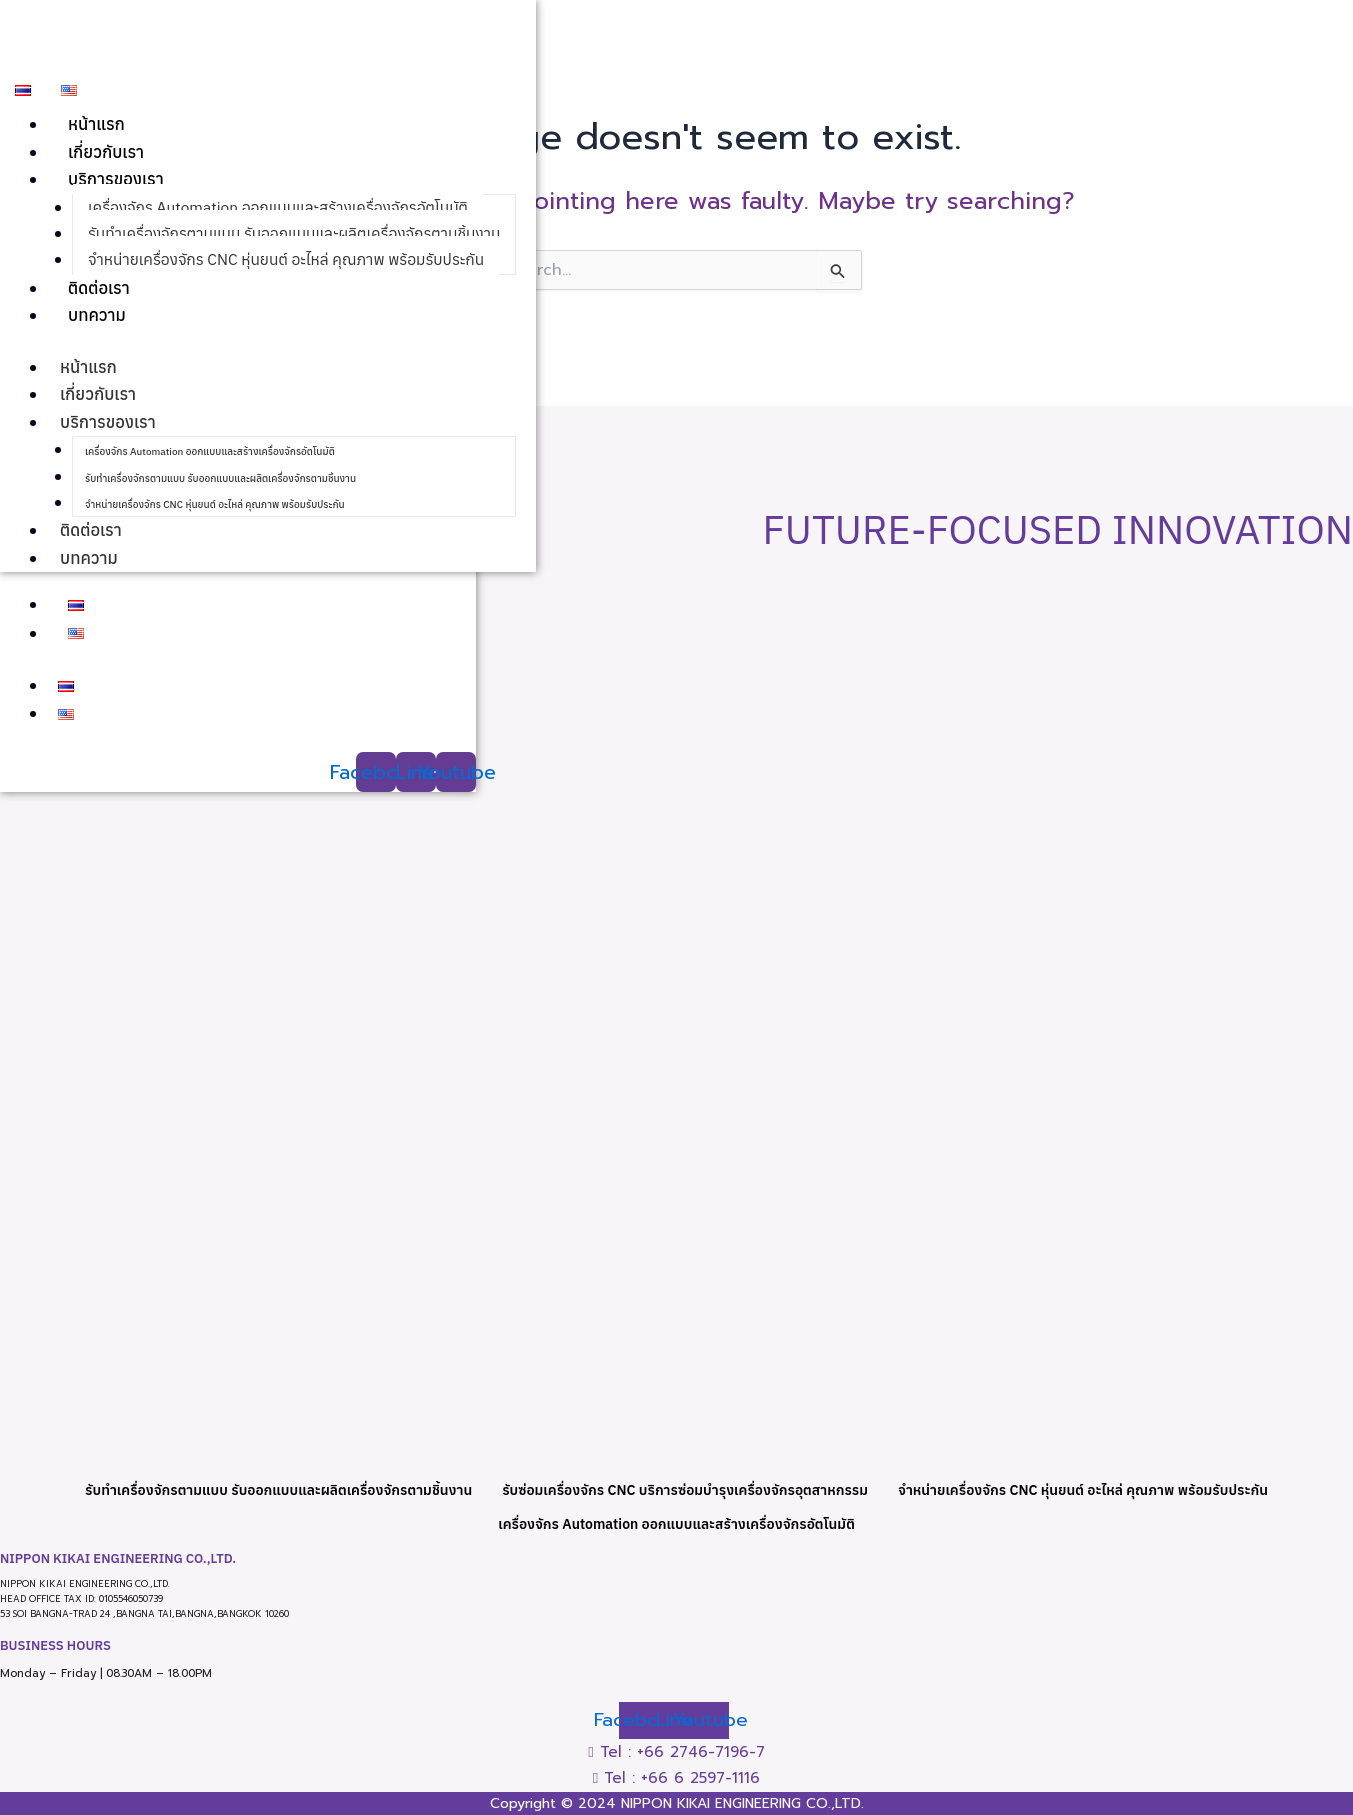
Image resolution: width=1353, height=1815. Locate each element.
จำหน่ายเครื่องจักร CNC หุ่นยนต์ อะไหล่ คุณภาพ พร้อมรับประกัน (292, 265)
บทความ (97, 323)
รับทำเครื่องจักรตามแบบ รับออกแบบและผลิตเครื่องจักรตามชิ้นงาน (300, 238)
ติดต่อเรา (99, 294)
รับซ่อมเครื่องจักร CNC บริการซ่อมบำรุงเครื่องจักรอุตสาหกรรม (686, 1485)
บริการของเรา (117, 182)
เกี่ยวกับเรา (107, 153)
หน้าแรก (97, 125)
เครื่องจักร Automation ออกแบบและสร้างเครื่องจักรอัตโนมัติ (284, 210)
